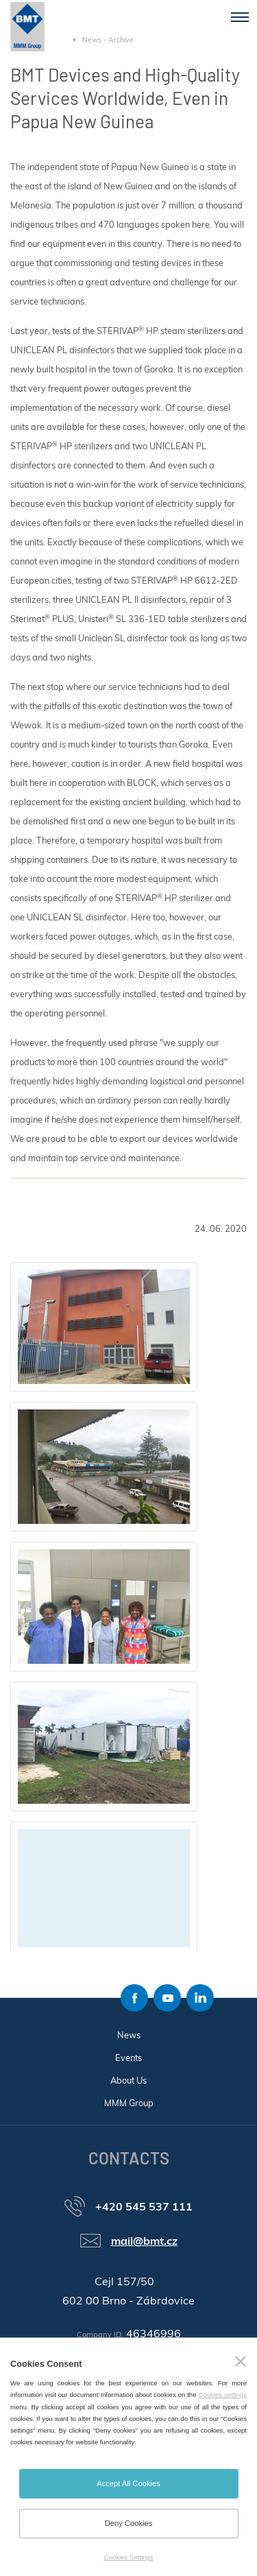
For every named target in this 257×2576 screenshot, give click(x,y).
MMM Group (129, 2102)
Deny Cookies (129, 2523)
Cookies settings (222, 2394)
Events (128, 2057)
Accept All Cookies (128, 2483)
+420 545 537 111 (144, 2206)
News (128, 2034)
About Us (128, 2080)
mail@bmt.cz (144, 2240)
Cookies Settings (129, 2557)
